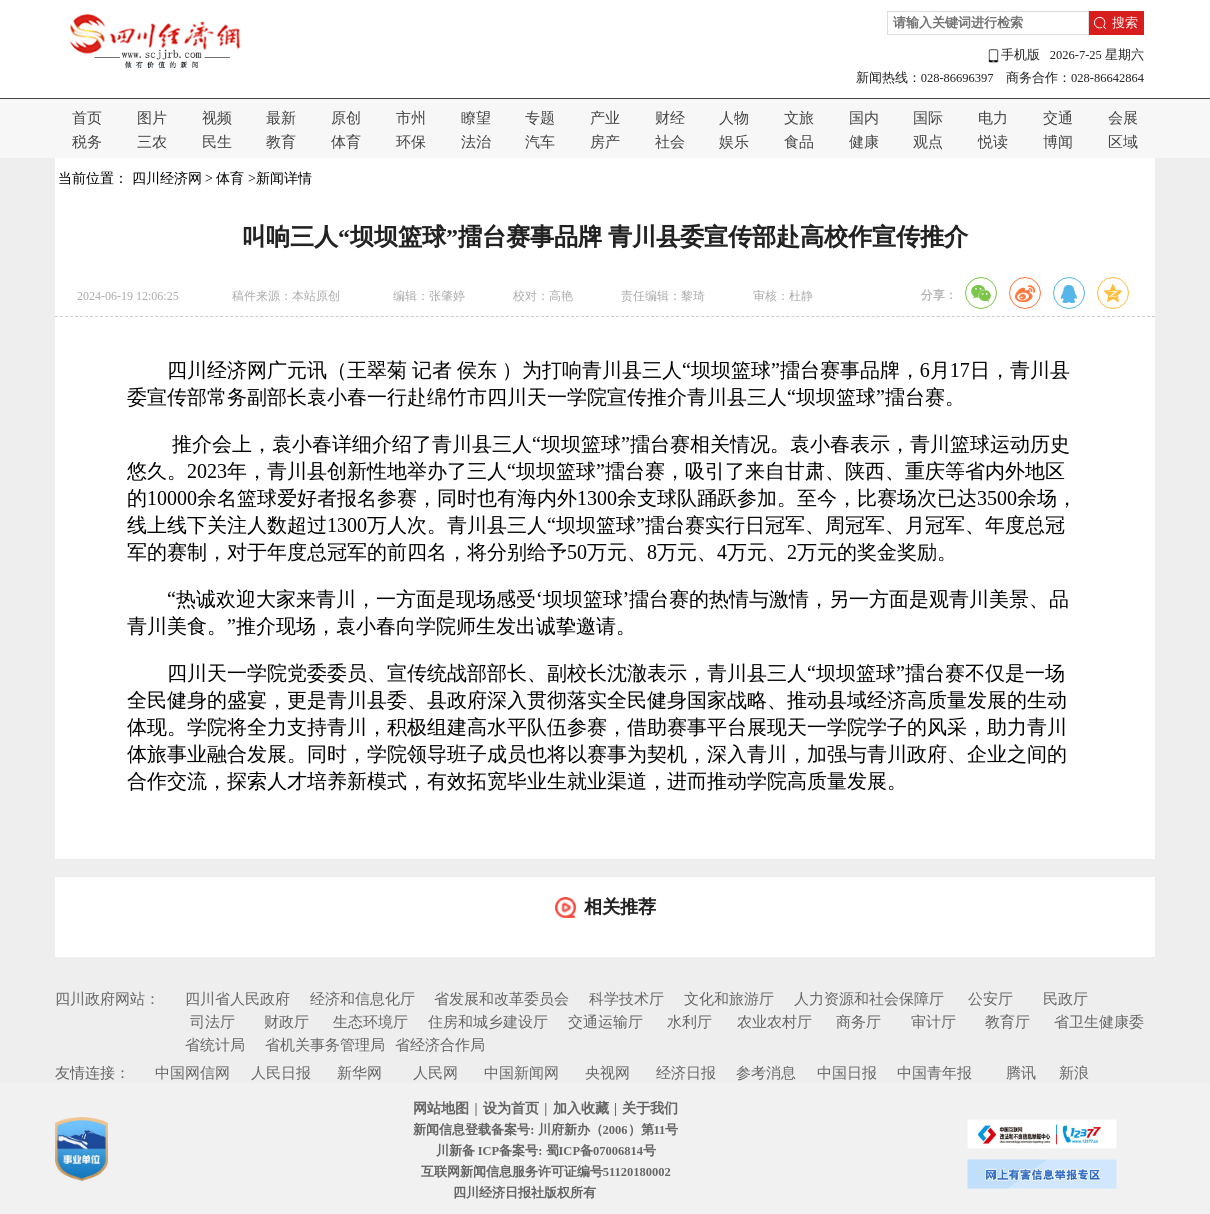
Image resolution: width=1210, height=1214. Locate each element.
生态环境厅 (370, 1022)
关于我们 (650, 1108)
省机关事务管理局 (325, 1045)
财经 (670, 118)
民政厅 (1065, 999)
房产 (605, 142)
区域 (1123, 142)
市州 (411, 118)
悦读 (993, 142)
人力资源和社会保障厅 (869, 999)
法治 (476, 142)
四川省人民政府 (237, 999)
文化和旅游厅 (729, 999)
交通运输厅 (605, 1022)
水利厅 (689, 1022)
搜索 (1125, 23)
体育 (346, 142)
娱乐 (734, 142)
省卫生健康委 (1099, 1022)
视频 (217, 118)
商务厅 (858, 1022)
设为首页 (511, 1108)
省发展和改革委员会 (501, 999)
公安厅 (990, 999)
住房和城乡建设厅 (488, 1022)
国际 (928, 118)
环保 (411, 142)
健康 (864, 142)
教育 (281, 142)
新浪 (1074, 1073)
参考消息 (766, 1073)
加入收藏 (581, 1108)
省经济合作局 (440, 1045)
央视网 (607, 1073)
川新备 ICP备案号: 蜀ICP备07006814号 (546, 1151)
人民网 (435, 1073)
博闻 (1058, 142)
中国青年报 (934, 1073)
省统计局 (215, 1045)
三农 (152, 142)
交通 (1058, 118)
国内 (864, 118)
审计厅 (933, 1022)
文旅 (799, 118)
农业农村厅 (774, 1022)
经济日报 (686, 1073)
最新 (281, 118)
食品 (799, 142)
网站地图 (441, 1108)
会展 (1123, 118)
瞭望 (476, 118)
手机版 (1013, 55)
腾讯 (1021, 1073)
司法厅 (212, 1022)
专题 (540, 118)
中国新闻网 (521, 1073)
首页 (87, 118)
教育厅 (1007, 1022)
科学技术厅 (626, 999)
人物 (734, 118)
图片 (152, 118)
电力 (993, 118)
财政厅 (286, 1022)
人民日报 (281, 1073)
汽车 (540, 142)
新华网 (359, 1073)
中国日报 (847, 1073)
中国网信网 (192, 1073)
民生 (217, 142)
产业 (605, 118)
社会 (670, 142)
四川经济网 (167, 178)
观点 (928, 142)
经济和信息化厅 (362, 999)
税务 (87, 142)
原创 (346, 118)
